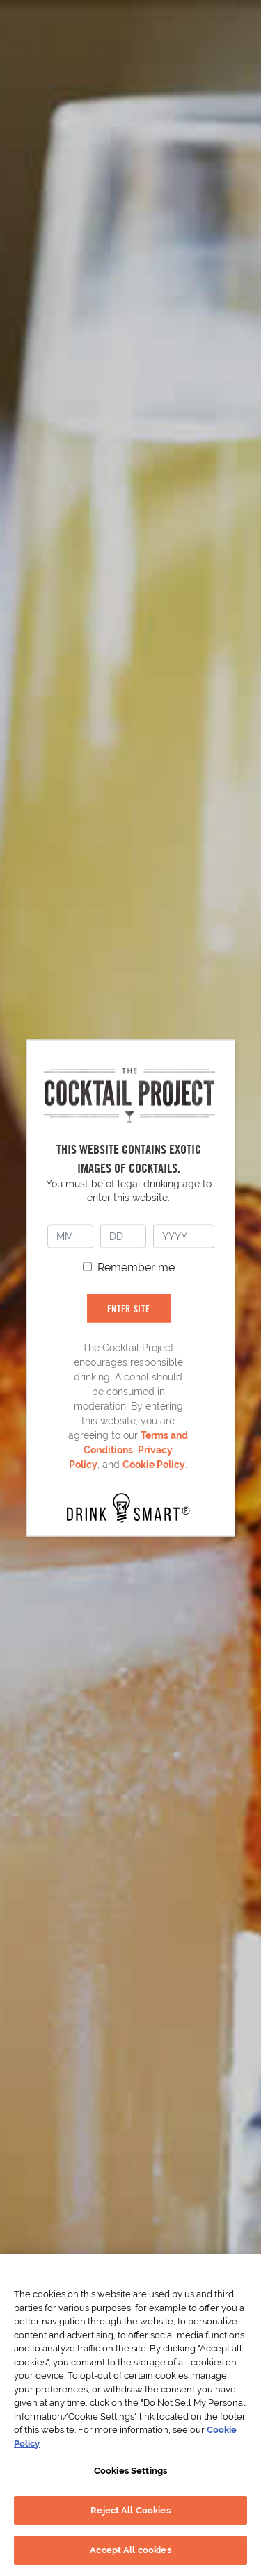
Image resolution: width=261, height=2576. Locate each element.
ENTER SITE (128, 1308)
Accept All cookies (130, 2550)
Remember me (136, 1266)
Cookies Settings (130, 2470)
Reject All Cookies (130, 2510)
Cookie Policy (153, 1463)
